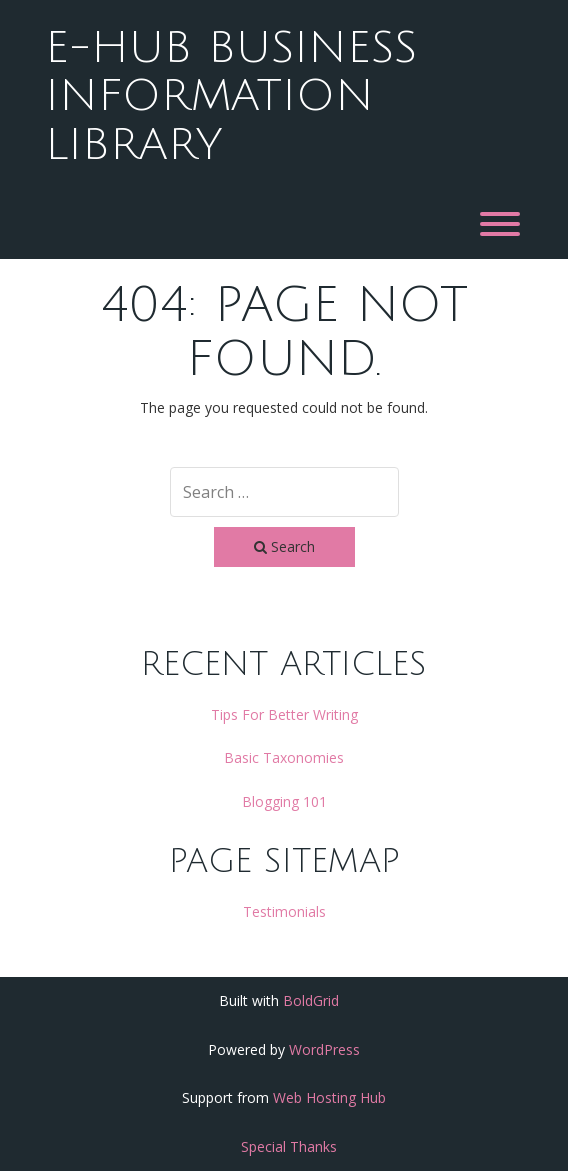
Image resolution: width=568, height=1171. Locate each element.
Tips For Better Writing (284, 714)
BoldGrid (311, 1000)
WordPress (324, 1049)
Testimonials (284, 911)
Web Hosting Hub (329, 1097)
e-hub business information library (231, 96)
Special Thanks (289, 1146)
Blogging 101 (284, 801)
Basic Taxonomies (284, 757)
